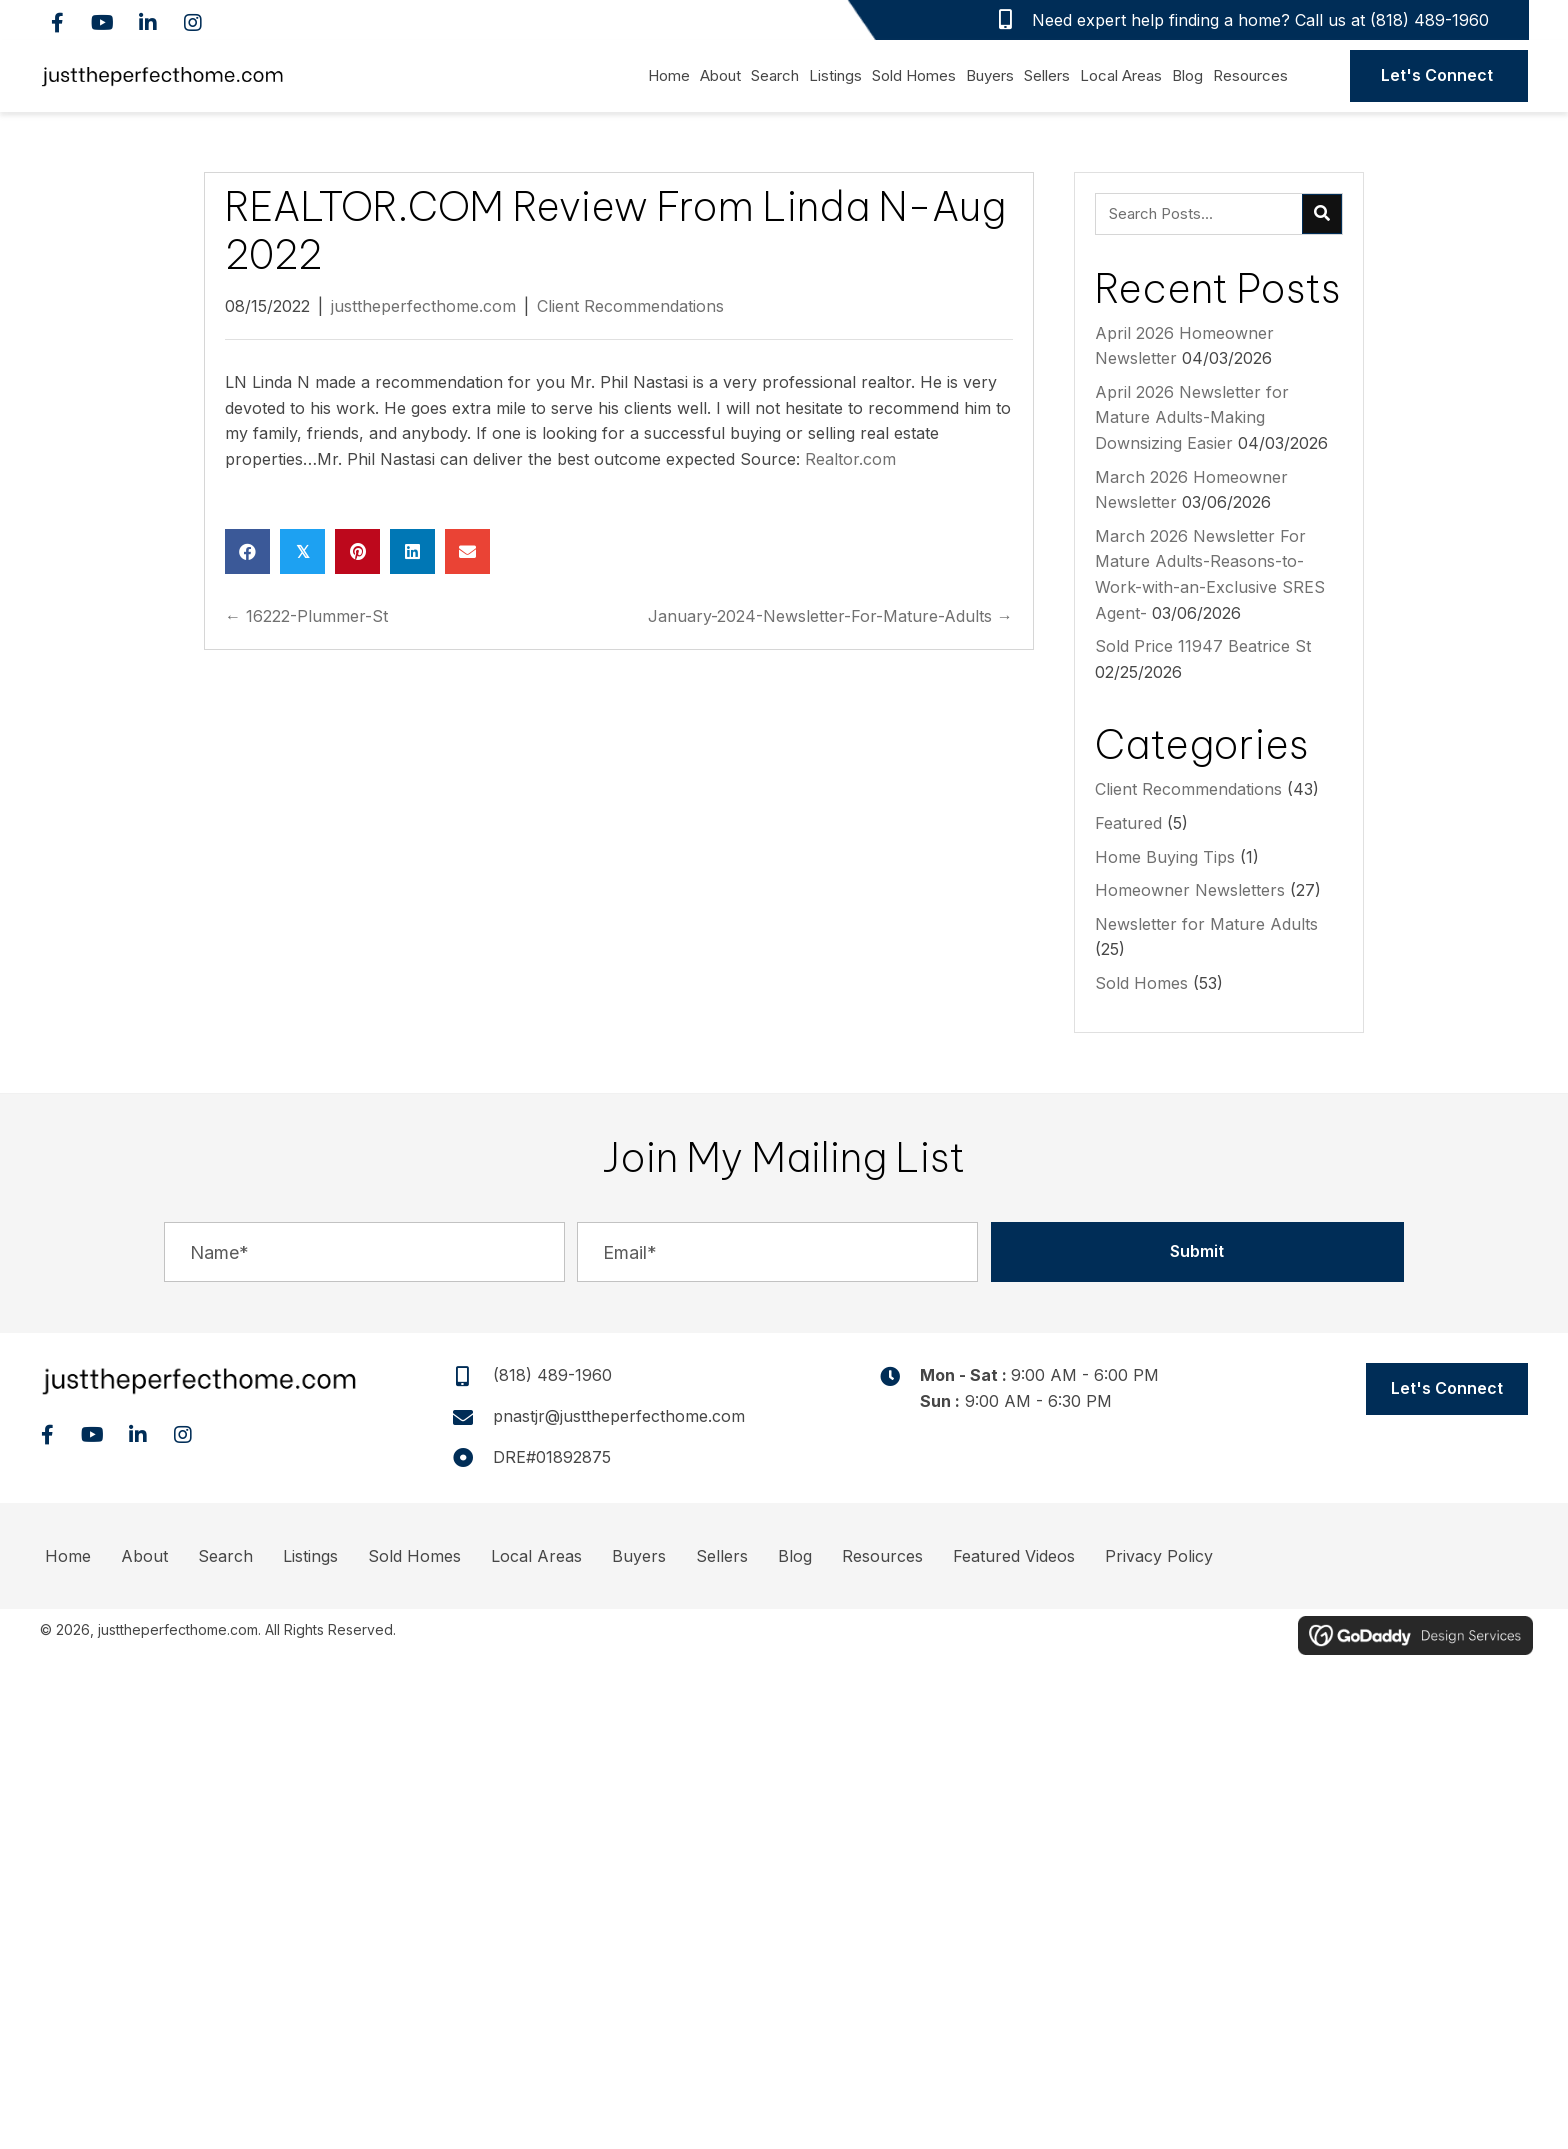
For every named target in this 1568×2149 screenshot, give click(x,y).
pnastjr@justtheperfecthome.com (619, 1416)
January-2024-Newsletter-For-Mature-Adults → (830, 616)
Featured (1128, 823)
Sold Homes (1141, 983)
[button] (57, 22)
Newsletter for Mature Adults (1206, 924)
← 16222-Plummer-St (306, 616)
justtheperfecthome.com (423, 306)
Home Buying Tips (1165, 857)
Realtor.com (850, 459)
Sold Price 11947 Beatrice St (1203, 646)
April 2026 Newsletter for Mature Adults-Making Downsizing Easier (1192, 417)
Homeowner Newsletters (1190, 890)
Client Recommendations (630, 306)
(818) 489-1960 (1429, 20)
